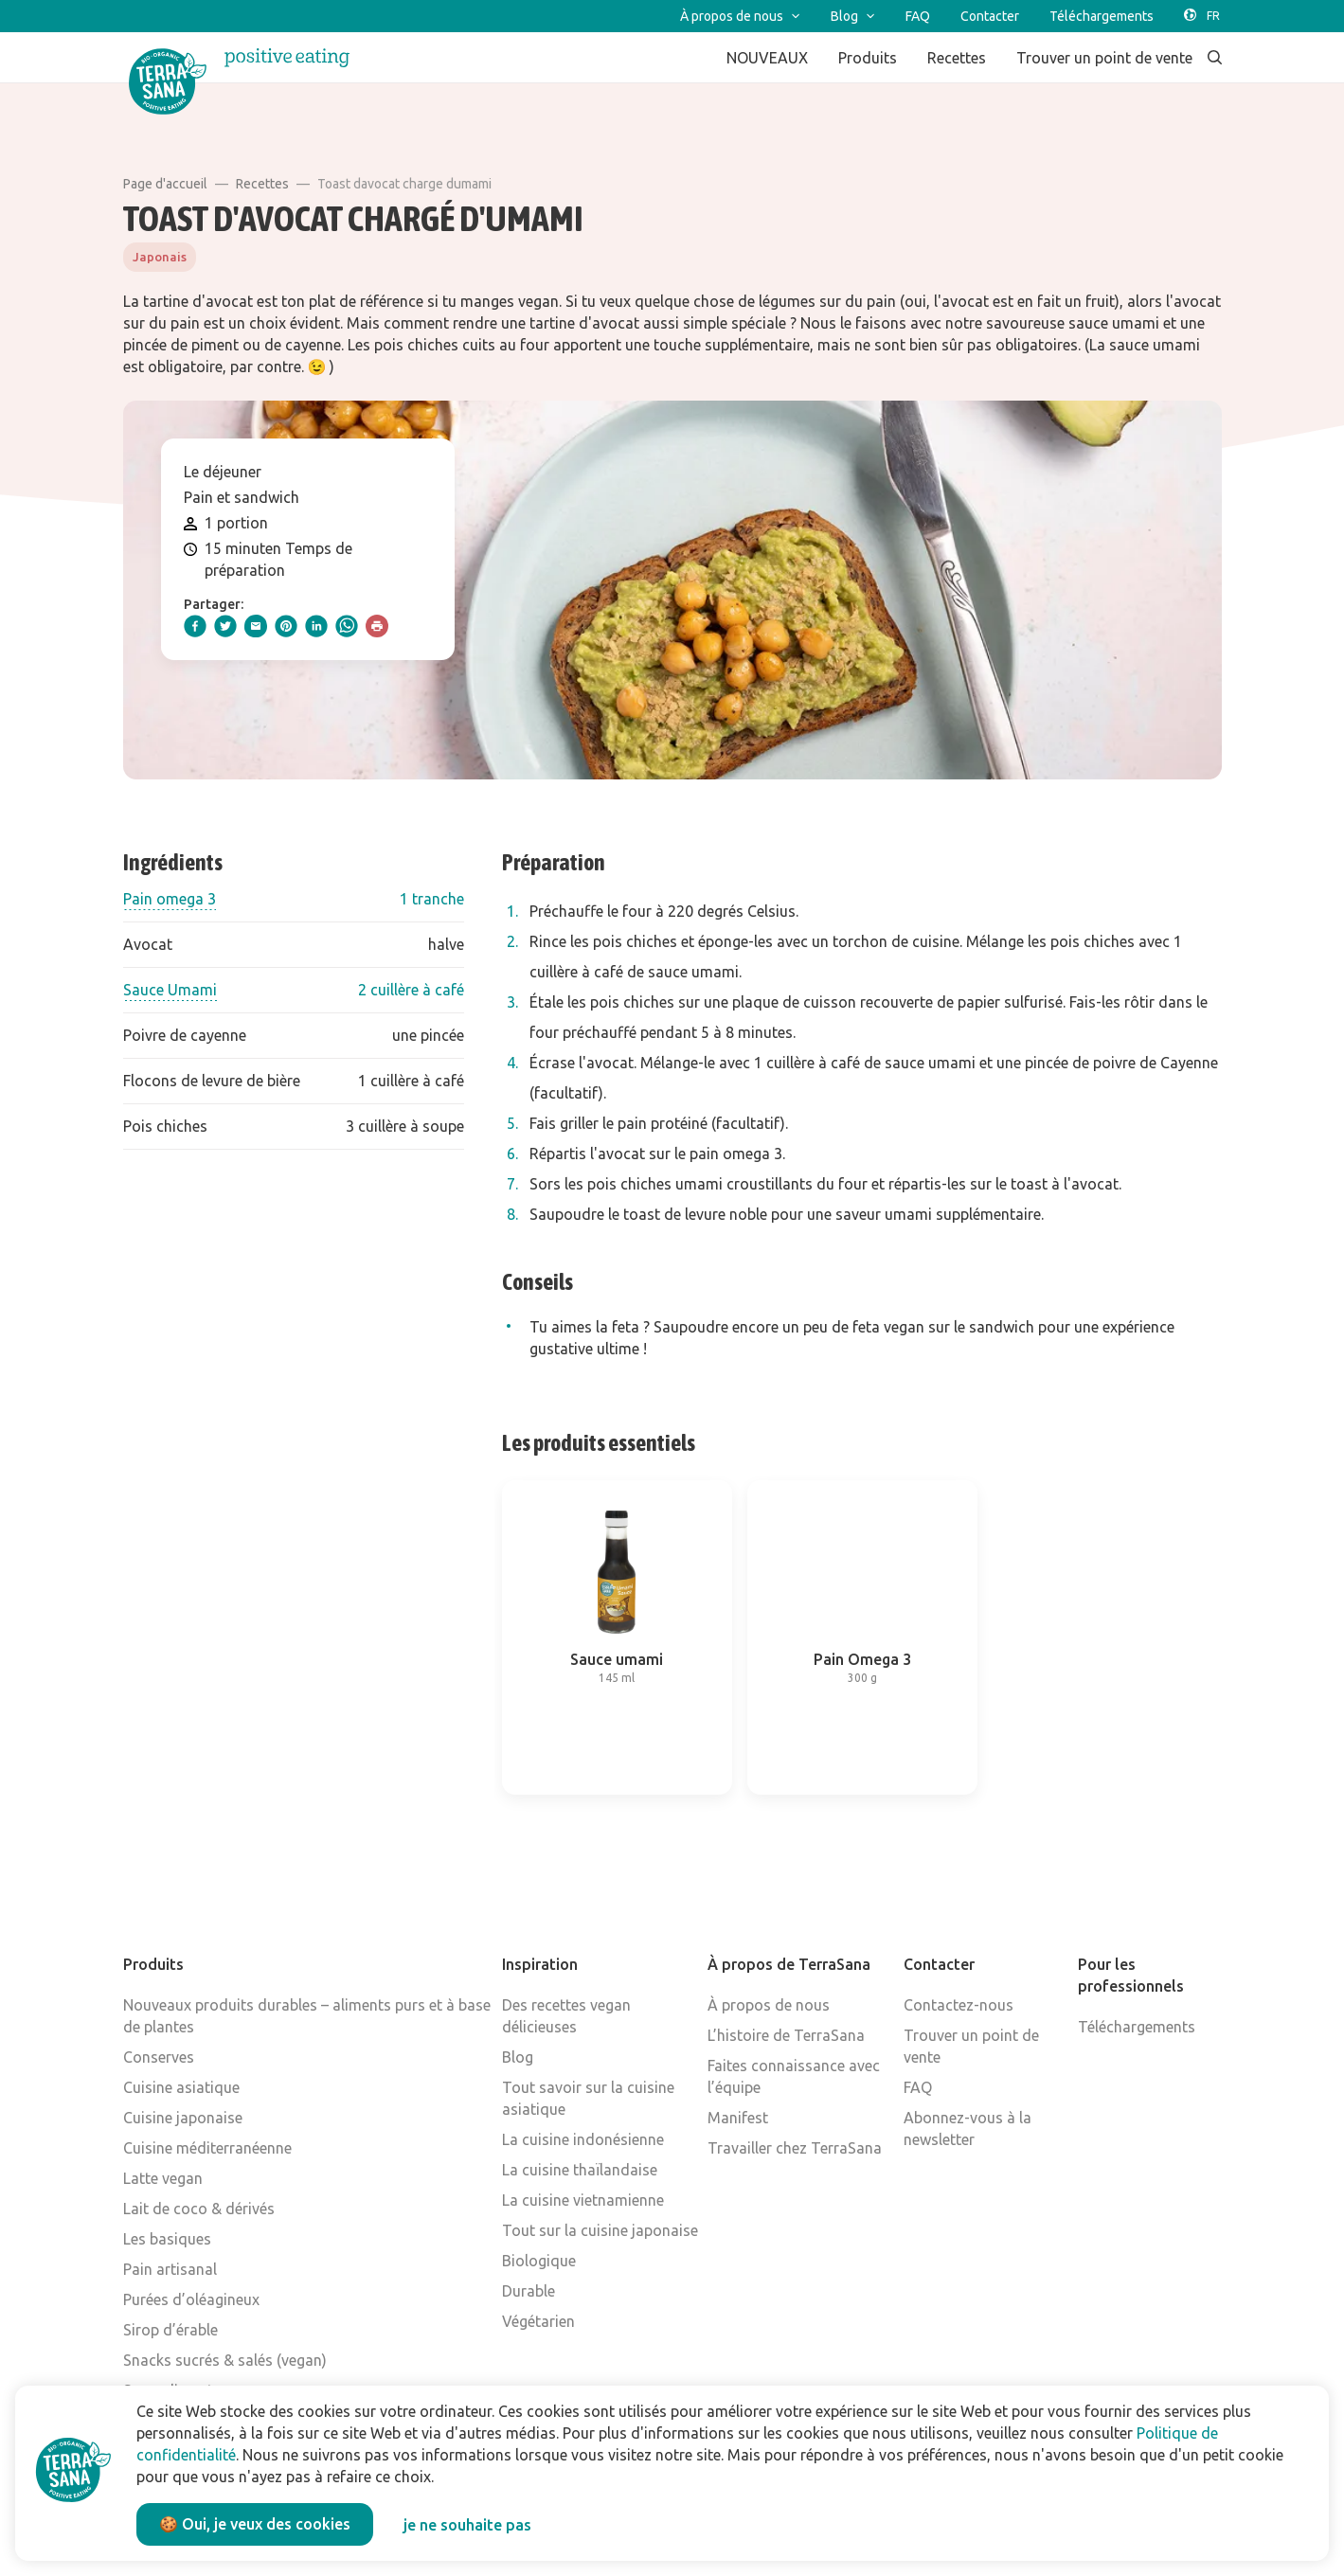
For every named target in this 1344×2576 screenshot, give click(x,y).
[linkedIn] (316, 626)
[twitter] (225, 626)
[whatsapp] (346, 626)
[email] (255, 626)
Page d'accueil (165, 183)
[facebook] (195, 626)
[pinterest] (286, 626)
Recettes (262, 183)
